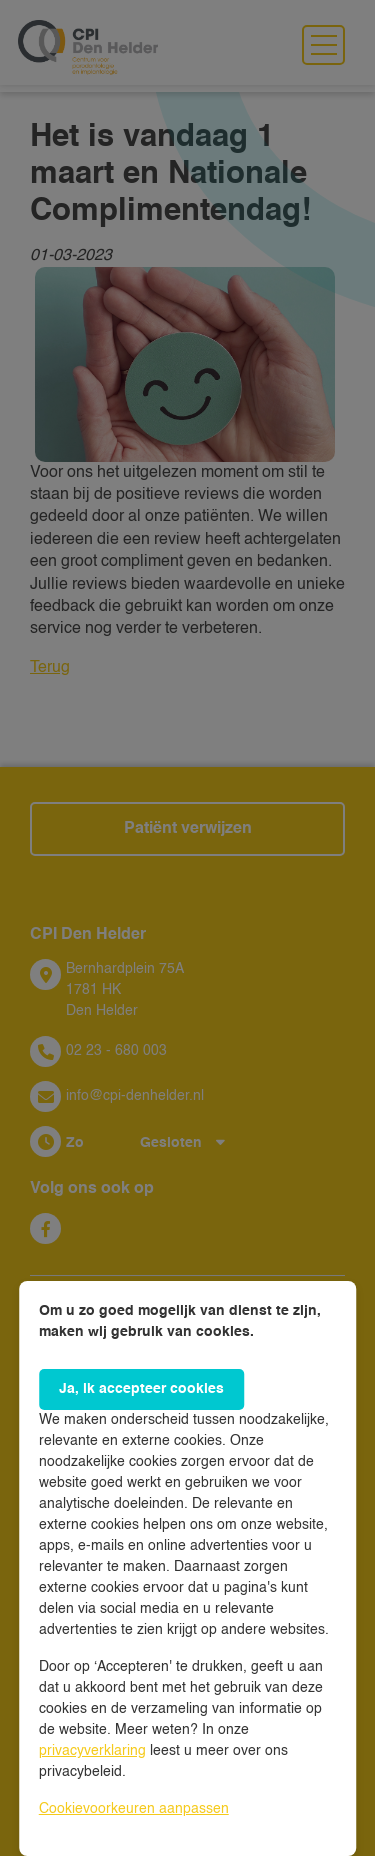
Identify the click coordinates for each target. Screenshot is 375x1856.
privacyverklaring (92, 1751)
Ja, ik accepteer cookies (141, 1389)
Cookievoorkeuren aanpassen (134, 1809)
